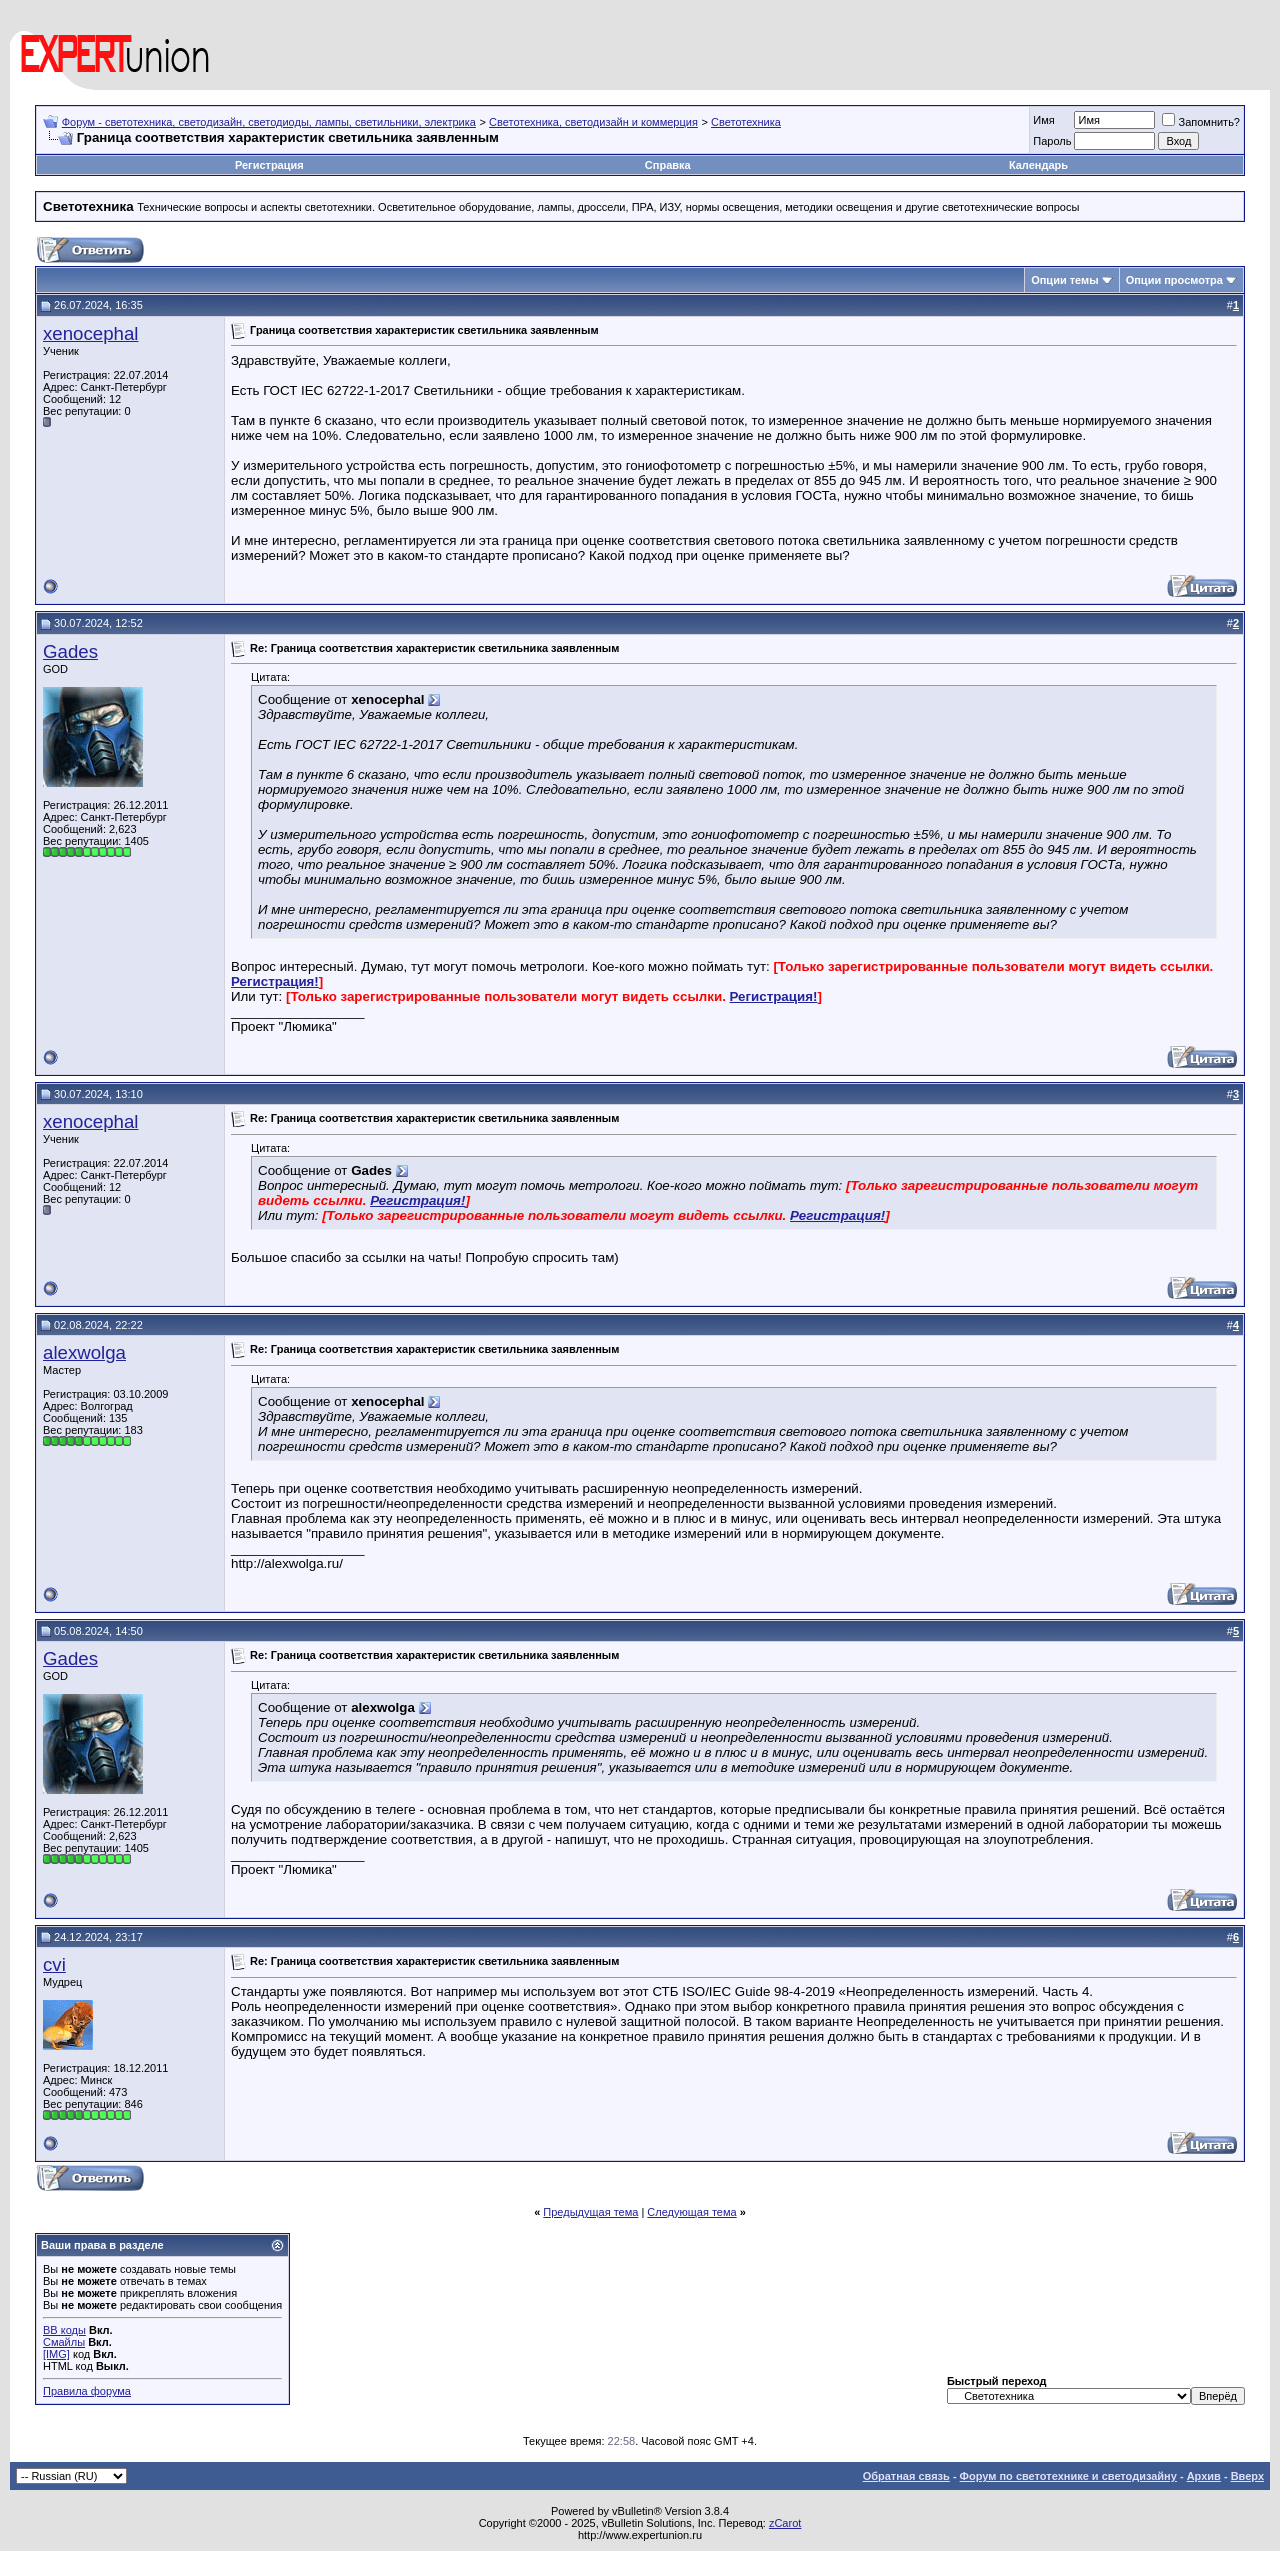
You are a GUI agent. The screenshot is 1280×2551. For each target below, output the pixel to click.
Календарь (1038, 165)
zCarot (785, 2523)
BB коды (64, 2330)
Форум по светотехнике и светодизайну (1068, 2476)
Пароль (1052, 141)
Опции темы (1064, 280)
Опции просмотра (1174, 280)
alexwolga (84, 1352)
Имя (1043, 120)
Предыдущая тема (590, 2212)
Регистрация (269, 165)
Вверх (1247, 2476)
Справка (668, 165)
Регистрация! (275, 981)
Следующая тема (691, 2212)
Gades (70, 651)
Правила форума (87, 2391)
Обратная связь (906, 2476)
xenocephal (90, 333)
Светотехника (746, 122)
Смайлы (64, 2342)
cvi (54, 1964)
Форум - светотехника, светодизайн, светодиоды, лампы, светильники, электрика (269, 122)
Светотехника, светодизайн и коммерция (593, 122)
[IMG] (56, 2354)
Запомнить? (1201, 122)
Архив (1204, 2476)
